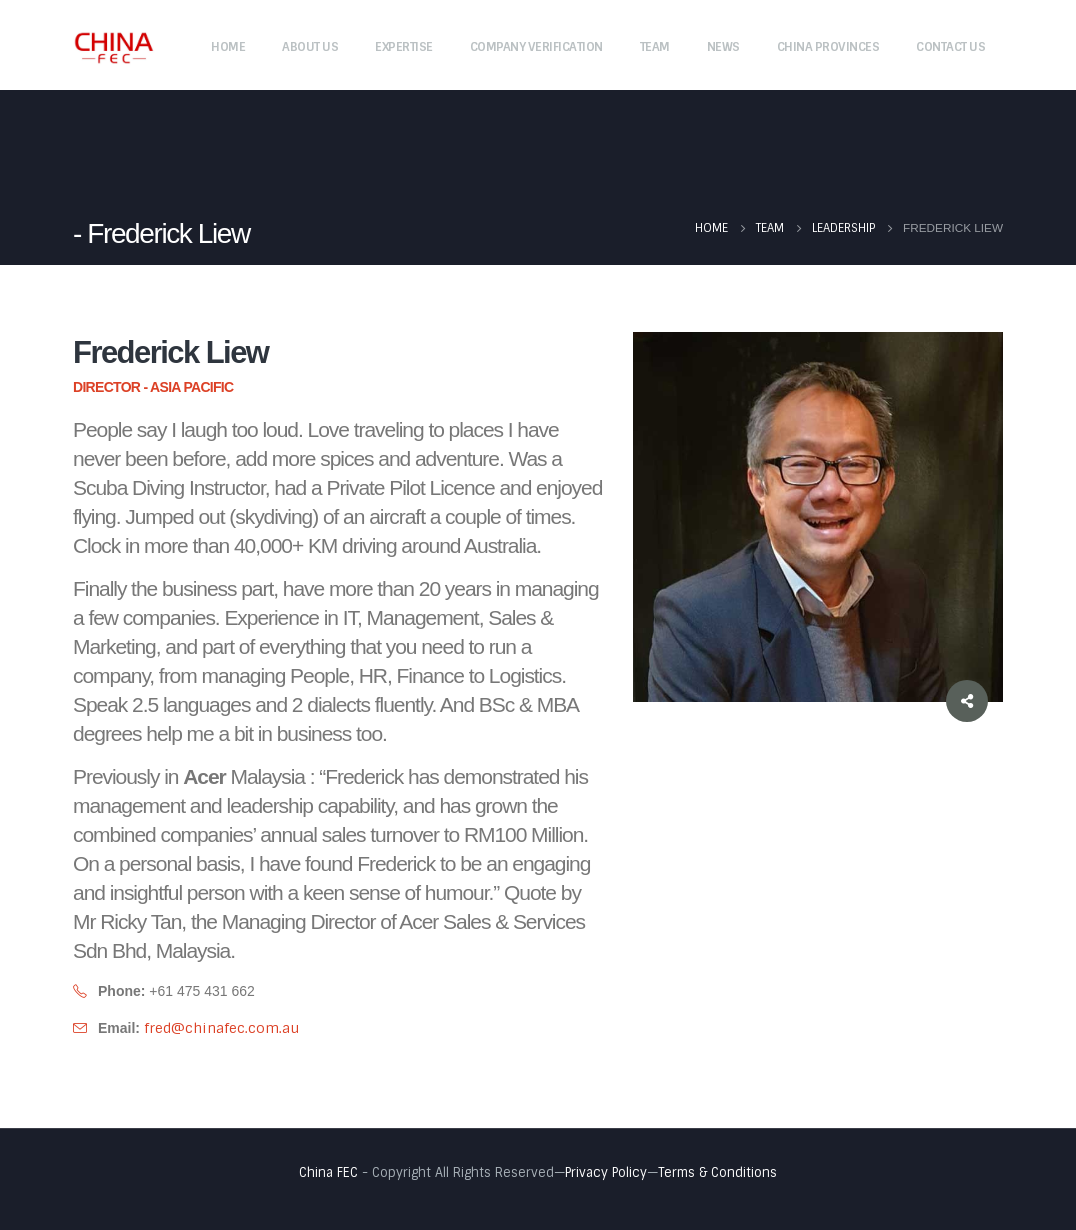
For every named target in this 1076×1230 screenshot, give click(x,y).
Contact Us (950, 47)
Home (228, 47)
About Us (310, 47)
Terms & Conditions (717, 1172)
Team (655, 47)
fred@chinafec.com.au (221, 1028)
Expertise (404, 47)
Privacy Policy (606, 1172)
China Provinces (828, 47)
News (723, 47)
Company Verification (536, 47)
